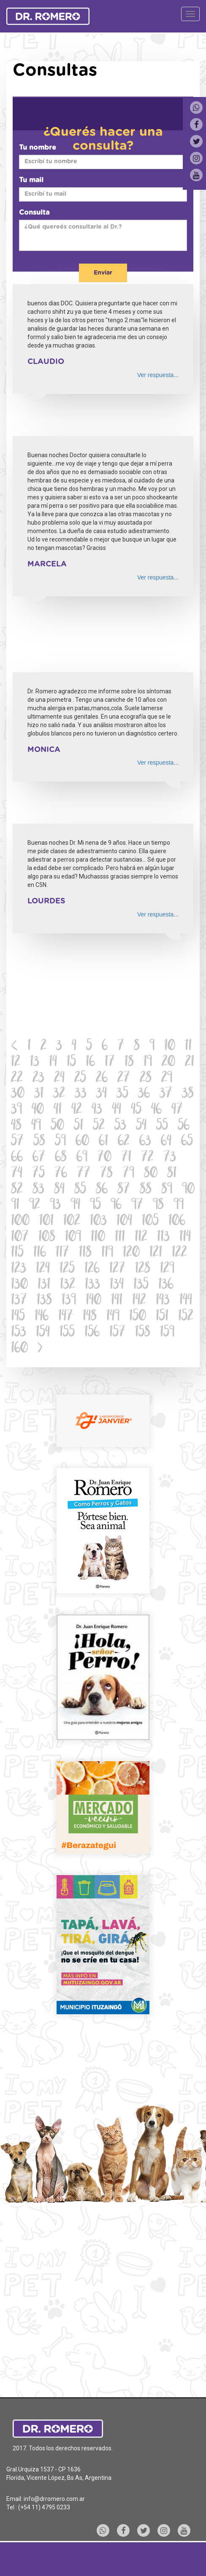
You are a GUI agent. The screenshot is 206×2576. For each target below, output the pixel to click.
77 (83, 1174)
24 (59, 1078)
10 (169, 1046)
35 (122, 1094)
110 (98, 1237)
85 (80, 1190)
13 (34, 1062)
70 (104, 1158)
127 (117, 1269)
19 (148, 1062)
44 (116, 1110)
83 (38, 1190)
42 (76, 1110)
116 (39, 1253)
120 (131, 1253)
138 (44, 1301)
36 (144, 1094)
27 (123, 1078)
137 (19, 1301)
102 (71, 1221)
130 (19, 1285)
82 (17, 1190)
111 (120, 1237)
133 (92, 1285)
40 (38, 1110)
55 (162, 1126)
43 (97, 1110)
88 (146, 1190)
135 (141, 1285)
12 (15, 1062)
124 (43, 1269)
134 (117, 1285)
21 (189, 1062)
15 (71, 1062)
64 (166, 1142)
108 (46, 1237)
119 (107, 1253)
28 (146, 1078)
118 (85, 1253)
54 (141, 1126)
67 (39, 1158)
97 (137, 1205)
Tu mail (31, 180)
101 (46, 1221)
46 (156, 1110)
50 (57, 1126)
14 (53, 1062)
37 (166, 1094)
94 (75, 1205)
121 (155, 1253)
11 (188, 1046)
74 (16, 1174)
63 (145, 1142)
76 (60, 1174)
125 (67, 1269)
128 (142, 1269)
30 (17, 1094)
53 (120, 1126)
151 (162, 1317)
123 (18, 1269)
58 (39, 1142)
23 (38, 1078)
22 (17, 1078)
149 (112, 1317)
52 (99, 1126)
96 (116, 1205)
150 (137, 1317)
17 (110, 1062)
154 (43, 1333)
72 (147, 1158)
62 (124, 1142)
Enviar (103, 273)
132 (67, 1285)
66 (17, 1158)
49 (36, 1126)
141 (116, 1301)
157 (117, 1333)
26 (102, 1078)
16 (90, 1062)
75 (38, 1174)
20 (168, 1062)
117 (62, 1253)
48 (16, 1126)
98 (158, 1205)
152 (185, 1317)
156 (92, 1333)
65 (187, 1142)
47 (177, 1110)
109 (73, 1237)
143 (163, 1301)
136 (165, 1285)
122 (179, 1253)
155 (67, 1333)
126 (92, 1269)
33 (81, 1094)
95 (95, 1205)
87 (123, 1190)
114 (185, 1237)
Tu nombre (37, 147)
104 (124, 1221)
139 (69, 1301)
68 (61, 1158)
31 (38, 1094)
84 (59, 1190)
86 (102, 1190)
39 (16, 1110)
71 (126, 1158)
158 (142, 1333)
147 (65, 1317)
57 (17, 1142)
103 (98, 1221)
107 (20, 1237)
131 (44, 1285)
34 (101, 1094)
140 (93, 1301)
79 (128, 1174)
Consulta (34, 212)
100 (20, 1221)
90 (188, 1190)
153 (18, 1333)
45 (136, 1110)
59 (60, 1142)
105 (150, 1221)
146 (42, 1317)
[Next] (40, 1349)
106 (176, 1221)
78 (106, 1174)
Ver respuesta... (158, 375)
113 (163, 1237)
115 (17, 1253)
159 (167, 1333)
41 (58, 1110)
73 (169, 1158)
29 (166, 1078)
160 (19, 1349)
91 (15, 1205)
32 (59, 1094)
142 (139, 1301)
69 (81, 1158)
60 (82, 1142)
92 (34, 1205)
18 (129, 1062)
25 (80, 1078)
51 (78, 1126)
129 (167, 1269)
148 (90, 1317)
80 (150, 1174)
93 (55, 1205)
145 (18, 1317)
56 (184, 1126)
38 (188, 1094)
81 (171, 1174)
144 (185, 1301)
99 (178, 1205)
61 (103, 1142)
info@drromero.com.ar (54, 2498)
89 (166, 1190)
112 (141, 1237)
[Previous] (14, 1047)
